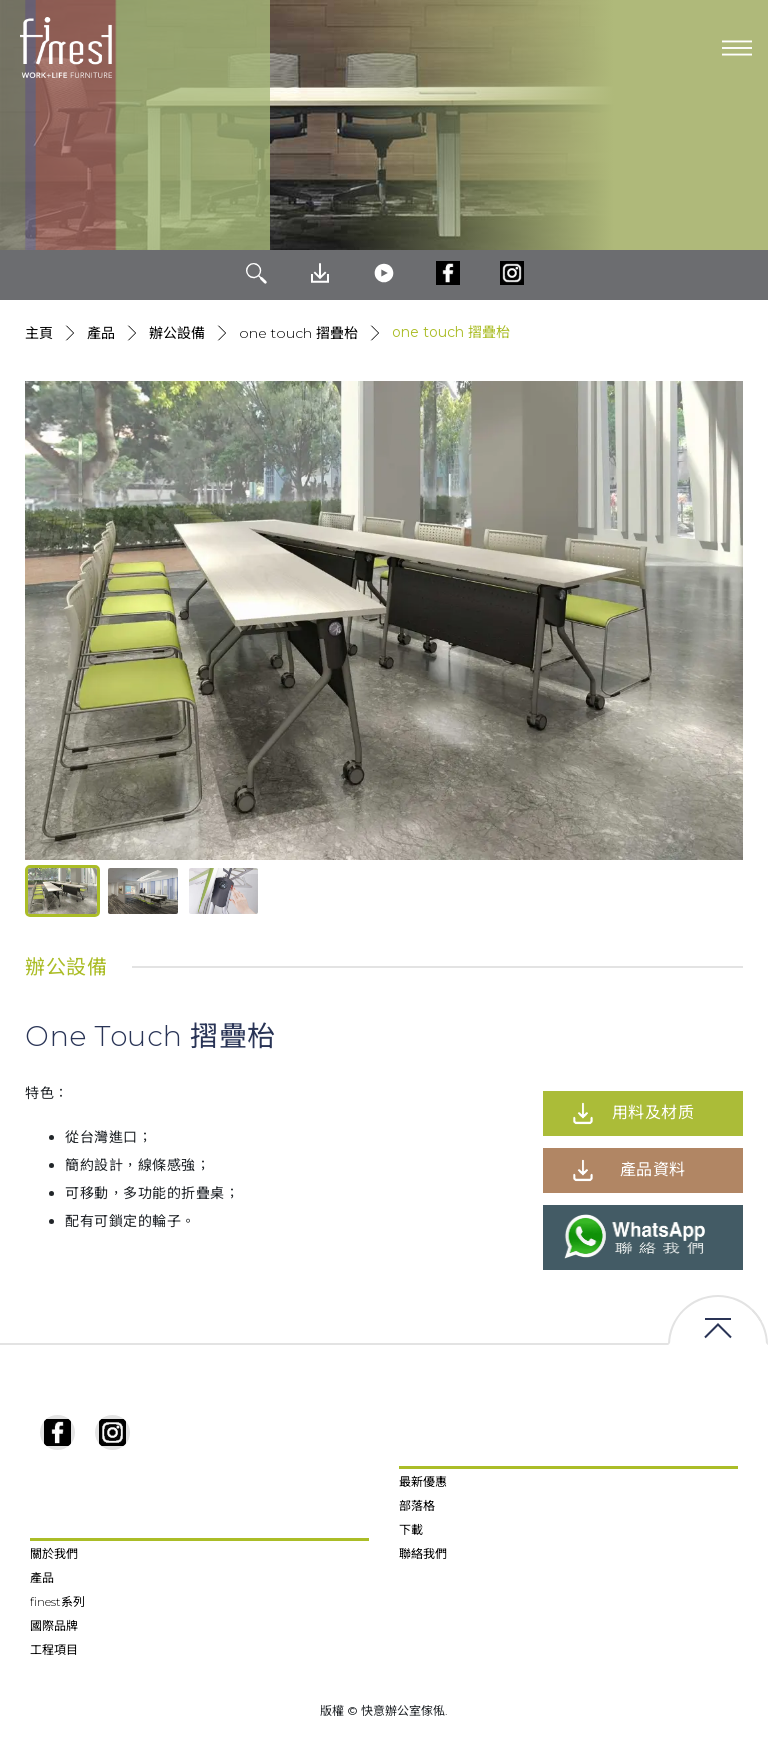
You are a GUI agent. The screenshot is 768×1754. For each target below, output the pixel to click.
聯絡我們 (423, 1553)
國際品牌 (54, 1625)
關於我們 (54, 1553)
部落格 (417, 1505)
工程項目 (54, 1649)
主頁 (39, 333)
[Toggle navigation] (737, 48)
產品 (101, 333)
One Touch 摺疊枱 (298, 333)
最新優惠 (423, 1481)
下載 (411, 1529)
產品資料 (653, 1169)
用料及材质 (653, 1112)
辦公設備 (177, 333)
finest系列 (57, 1601)
